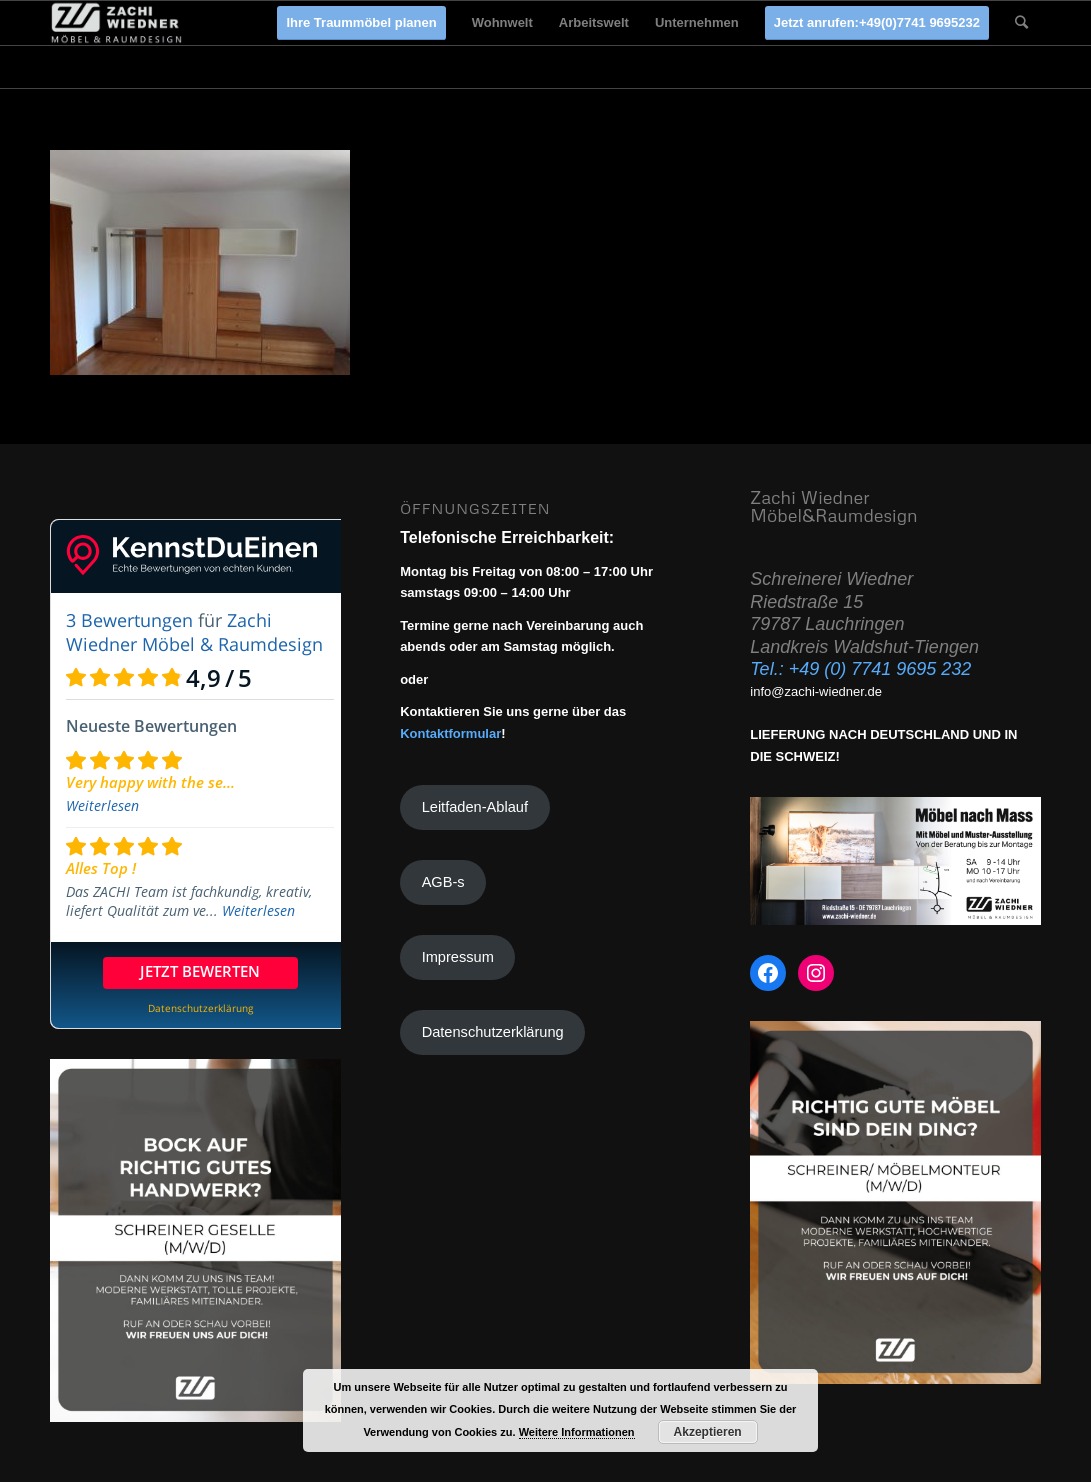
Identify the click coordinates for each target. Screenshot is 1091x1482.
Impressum (458, 957)
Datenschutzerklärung (493, 1032)
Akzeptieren (708, 1432)
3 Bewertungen (129, 620)
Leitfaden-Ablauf (475, 807)
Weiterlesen (102, 805)
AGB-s (443, 882)
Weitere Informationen (577, 1432)
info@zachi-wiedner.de (816, 691)
